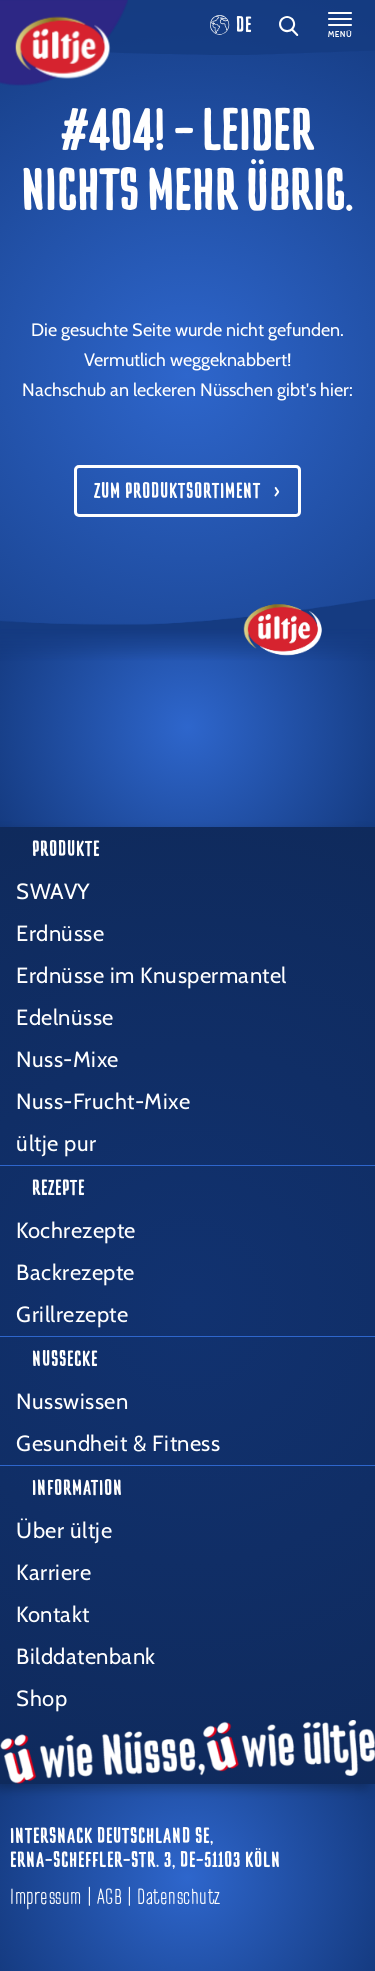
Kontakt (53, 1614)
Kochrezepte (76, 1230)
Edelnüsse (65, 1017)
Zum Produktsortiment (177, 491)
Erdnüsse (60, 933)
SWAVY (53, 891)
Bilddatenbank (86, 1656)
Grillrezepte (72, 1314)
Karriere (53, 1572)
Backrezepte (75, 1272)
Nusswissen (72, 1401)
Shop (41, 1698)
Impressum (46, 1897)
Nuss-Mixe (67, 1059)
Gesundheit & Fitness (118, 1443)
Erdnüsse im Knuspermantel (151, 975)
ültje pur (56, 1143)
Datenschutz (179, 1897)
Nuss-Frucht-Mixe (103, 1101)
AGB (110, 1897)
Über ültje (64, 1530)
